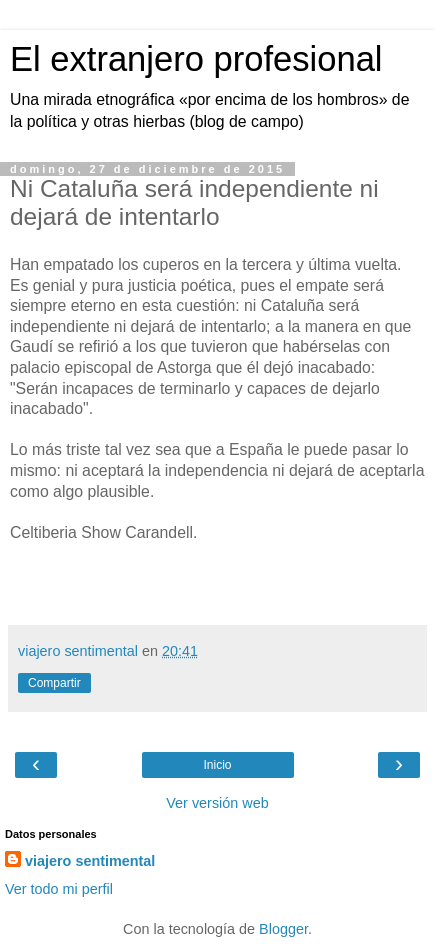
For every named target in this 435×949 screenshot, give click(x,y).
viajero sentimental (90, 861)
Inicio (217, 765)
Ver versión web (217, 803)
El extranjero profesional (196, 59)
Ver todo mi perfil (59, 889)
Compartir (54, 683)
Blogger (283, 929)
